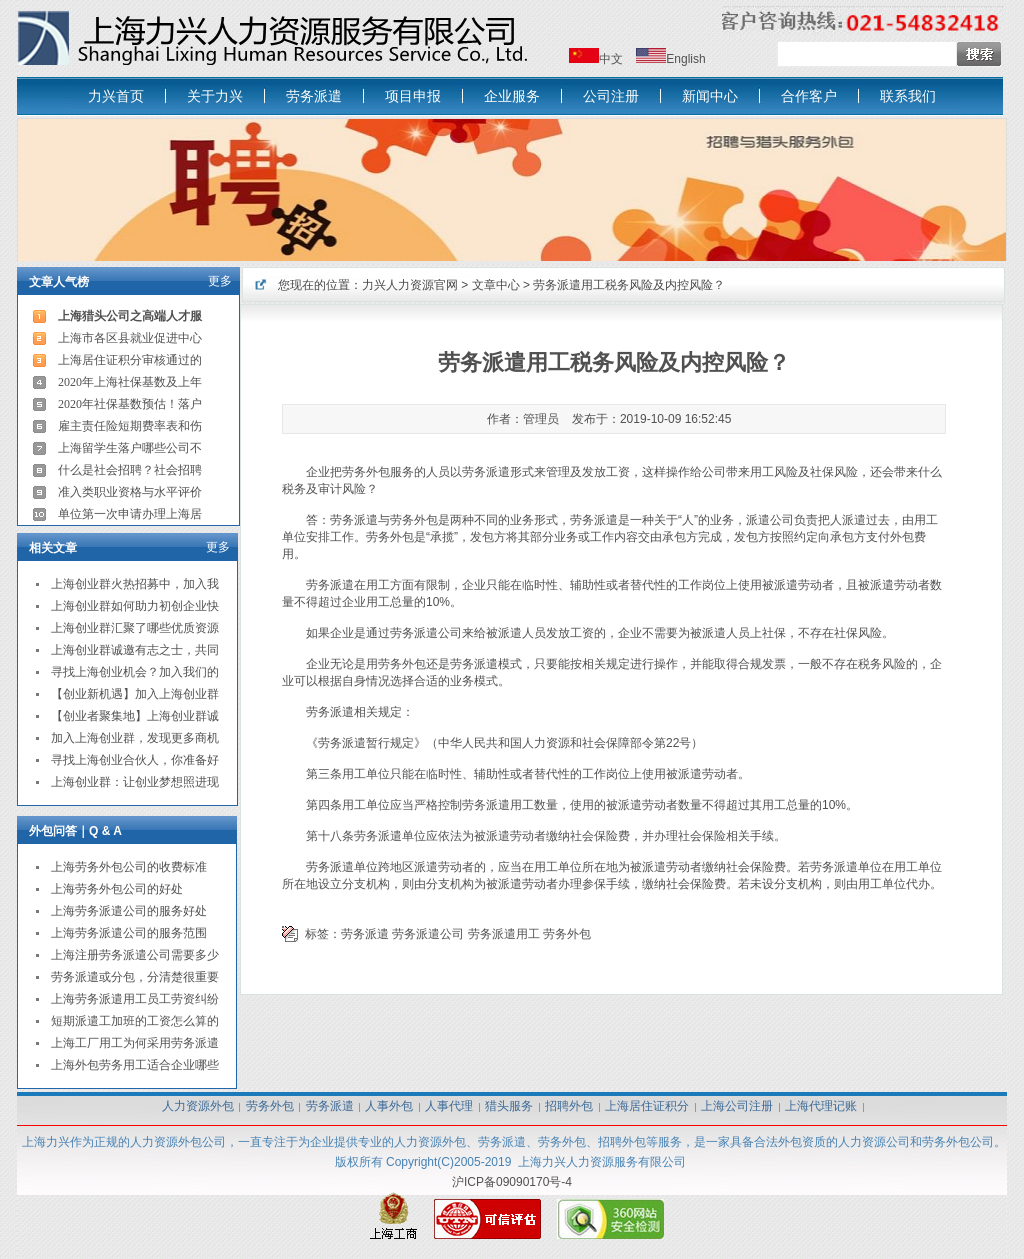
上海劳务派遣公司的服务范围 (129, 933)
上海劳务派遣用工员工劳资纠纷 (135, 999)
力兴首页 (116, 96)
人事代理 (449, 1106)
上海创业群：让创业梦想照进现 (135, 782)
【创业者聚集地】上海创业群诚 (135, 716)
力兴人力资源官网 (410, 285)
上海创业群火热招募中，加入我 (135, 584)
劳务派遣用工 (504, 934)
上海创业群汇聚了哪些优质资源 (135, 628)
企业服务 (512, 96)
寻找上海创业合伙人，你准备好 (135, 760)
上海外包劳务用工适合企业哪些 (135, 1065)
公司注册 (611, 96)
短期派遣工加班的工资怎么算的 (135, 1021)
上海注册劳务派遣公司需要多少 (135, 955)
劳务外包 (567, 934)
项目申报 (413, 96)
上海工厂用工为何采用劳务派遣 (135, 1043)
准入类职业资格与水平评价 (130, 492)
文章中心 (496, 285)
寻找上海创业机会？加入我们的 (135, 672)
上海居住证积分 (647, 1106)
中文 (611, 59)
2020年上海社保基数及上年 (130, 382)
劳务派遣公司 (428, 934)
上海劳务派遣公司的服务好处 (129, 911)
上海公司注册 (737, 1106)
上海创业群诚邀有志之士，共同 (135, 650)
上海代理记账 (821, 1106)
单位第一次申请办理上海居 (130, 514)
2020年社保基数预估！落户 (130, 404)
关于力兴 (215, 96)
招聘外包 (569, 1106)
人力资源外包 (198, 1106)
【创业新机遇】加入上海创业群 (135, 694)
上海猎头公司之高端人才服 (130, 316)
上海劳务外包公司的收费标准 (129, 867)
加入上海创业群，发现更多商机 (135, 738)
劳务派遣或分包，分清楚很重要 (135, 977)
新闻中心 (710, 96)
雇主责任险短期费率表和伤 (130, 426)
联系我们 (908, 96)
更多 (220, 281)
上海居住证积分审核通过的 (130, 360)
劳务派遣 (314, 96)
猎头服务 (509, 1106)
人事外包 (389, 1106)
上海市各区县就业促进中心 (130, 338)
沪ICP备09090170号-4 (512, 1182)
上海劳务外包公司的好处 (117, 889)
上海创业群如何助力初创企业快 (135, 606)
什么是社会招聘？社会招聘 (130, 470)
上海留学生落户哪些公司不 (130, 448)
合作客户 (809, 96)
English (685, 59)
